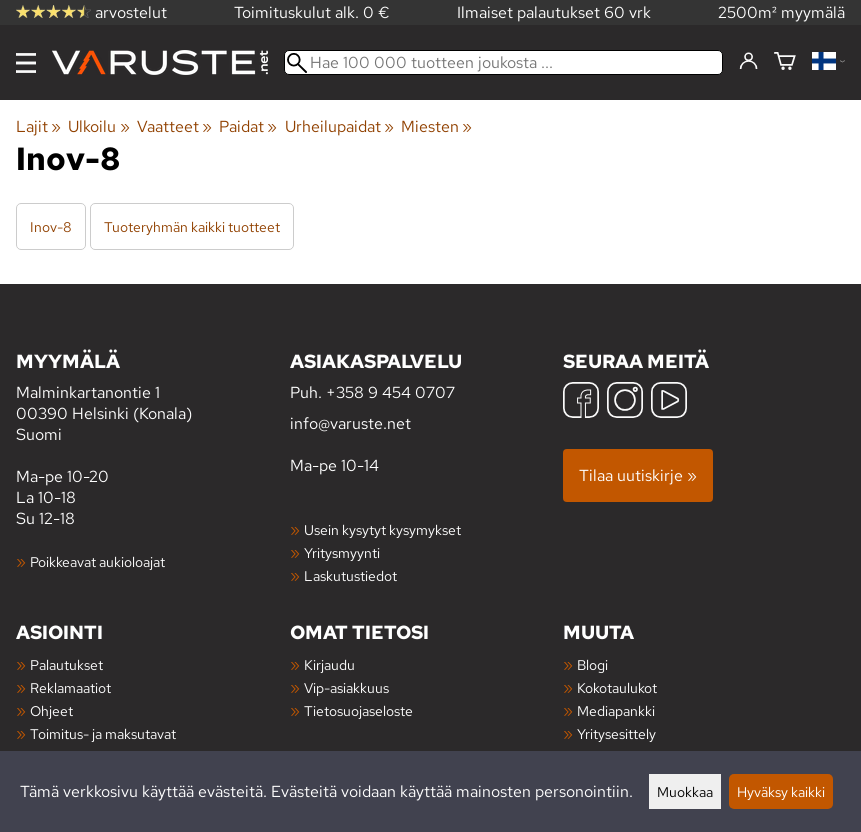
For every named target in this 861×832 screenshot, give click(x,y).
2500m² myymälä (781, 12)
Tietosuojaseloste (358, 710)
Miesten (436, 126)
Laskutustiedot (350, 575)
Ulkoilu (98, 126)
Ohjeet (51, 710)
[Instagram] (625, 402)
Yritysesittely (616, 733)
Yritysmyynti (342, 552)
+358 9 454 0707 (390, 392)
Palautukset (66, 664)
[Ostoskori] (785, 62)
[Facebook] (581, 402)
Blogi (592, 664)
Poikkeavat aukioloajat (97, 561)
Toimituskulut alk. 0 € (312, 12)
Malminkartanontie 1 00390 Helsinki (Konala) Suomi (153, 396)
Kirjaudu (329, 664)
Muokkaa (685, 791)
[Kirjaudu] (748, 62)
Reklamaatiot (70, 687)
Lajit (38, 126)
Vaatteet (174, 126)
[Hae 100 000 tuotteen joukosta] (503, 62)
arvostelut (91, 12)
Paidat (248, 126)
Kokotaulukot (617, 687)
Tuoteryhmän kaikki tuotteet (192, 226)
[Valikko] (26, 63)
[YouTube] (669, 402)
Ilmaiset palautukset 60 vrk (554, 12)
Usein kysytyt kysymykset (382, 529)
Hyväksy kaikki (781, 791)
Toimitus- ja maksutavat (103, 733)
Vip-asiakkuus (346, 687)
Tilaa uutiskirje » (638, 475)
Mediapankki (616, 710)
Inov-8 (51, 226)
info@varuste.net (350, 423)
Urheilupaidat (339, 126)
